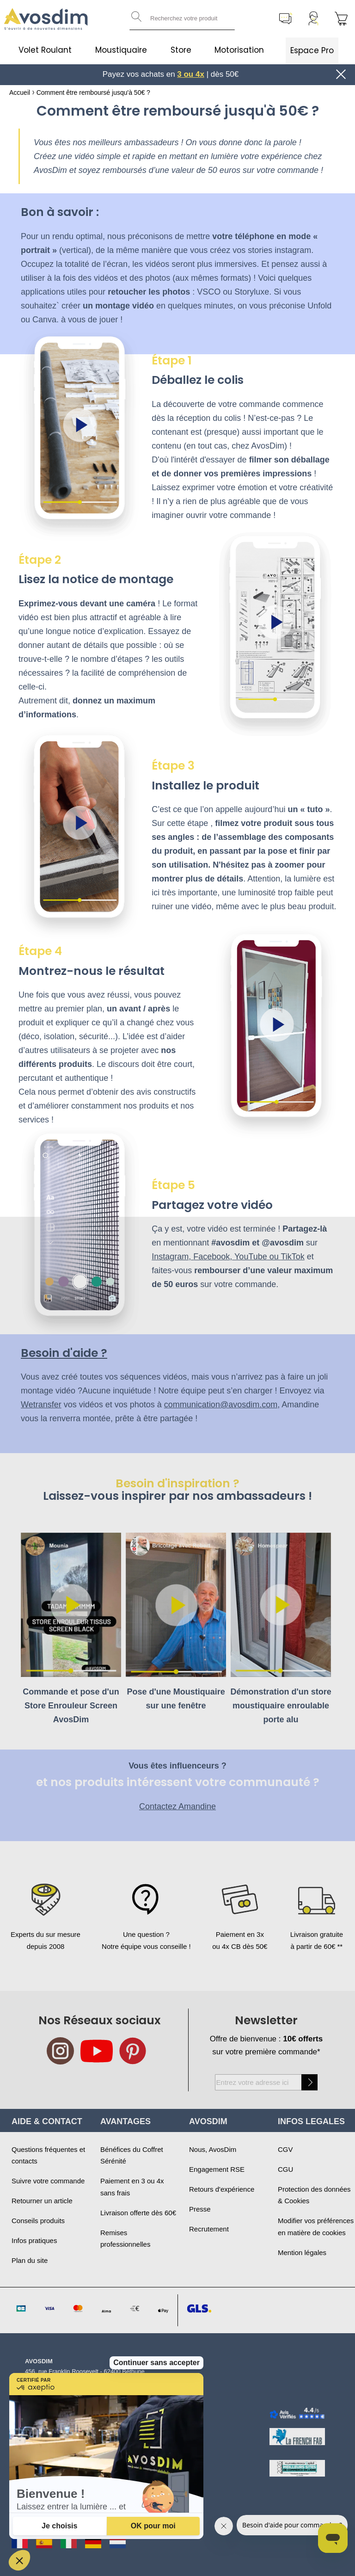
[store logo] (46, 19)
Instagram (170, 1256)
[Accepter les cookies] (153, 2526)
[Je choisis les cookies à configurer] (59, 2526)
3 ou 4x (190, 74)
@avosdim (283, 1242)
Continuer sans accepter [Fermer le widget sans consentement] (156, 2210)
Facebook (211, 1256)
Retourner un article (42, 2201)
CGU (285, 2169)
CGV (285, 2149)
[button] (19, 2560)
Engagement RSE (217, 2169)
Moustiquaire (121, 49)
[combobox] (182, 18)
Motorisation (239, 49)
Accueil (19, 92)
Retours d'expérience (221, 2189)
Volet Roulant (45, 49)
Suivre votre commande (48, 2181)
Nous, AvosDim (212, 2149)
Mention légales (302, 2252)
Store (181, 49)
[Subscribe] (309, 2082)
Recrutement (209, 2229)
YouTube (250, 1256)
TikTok (292, 1256)
